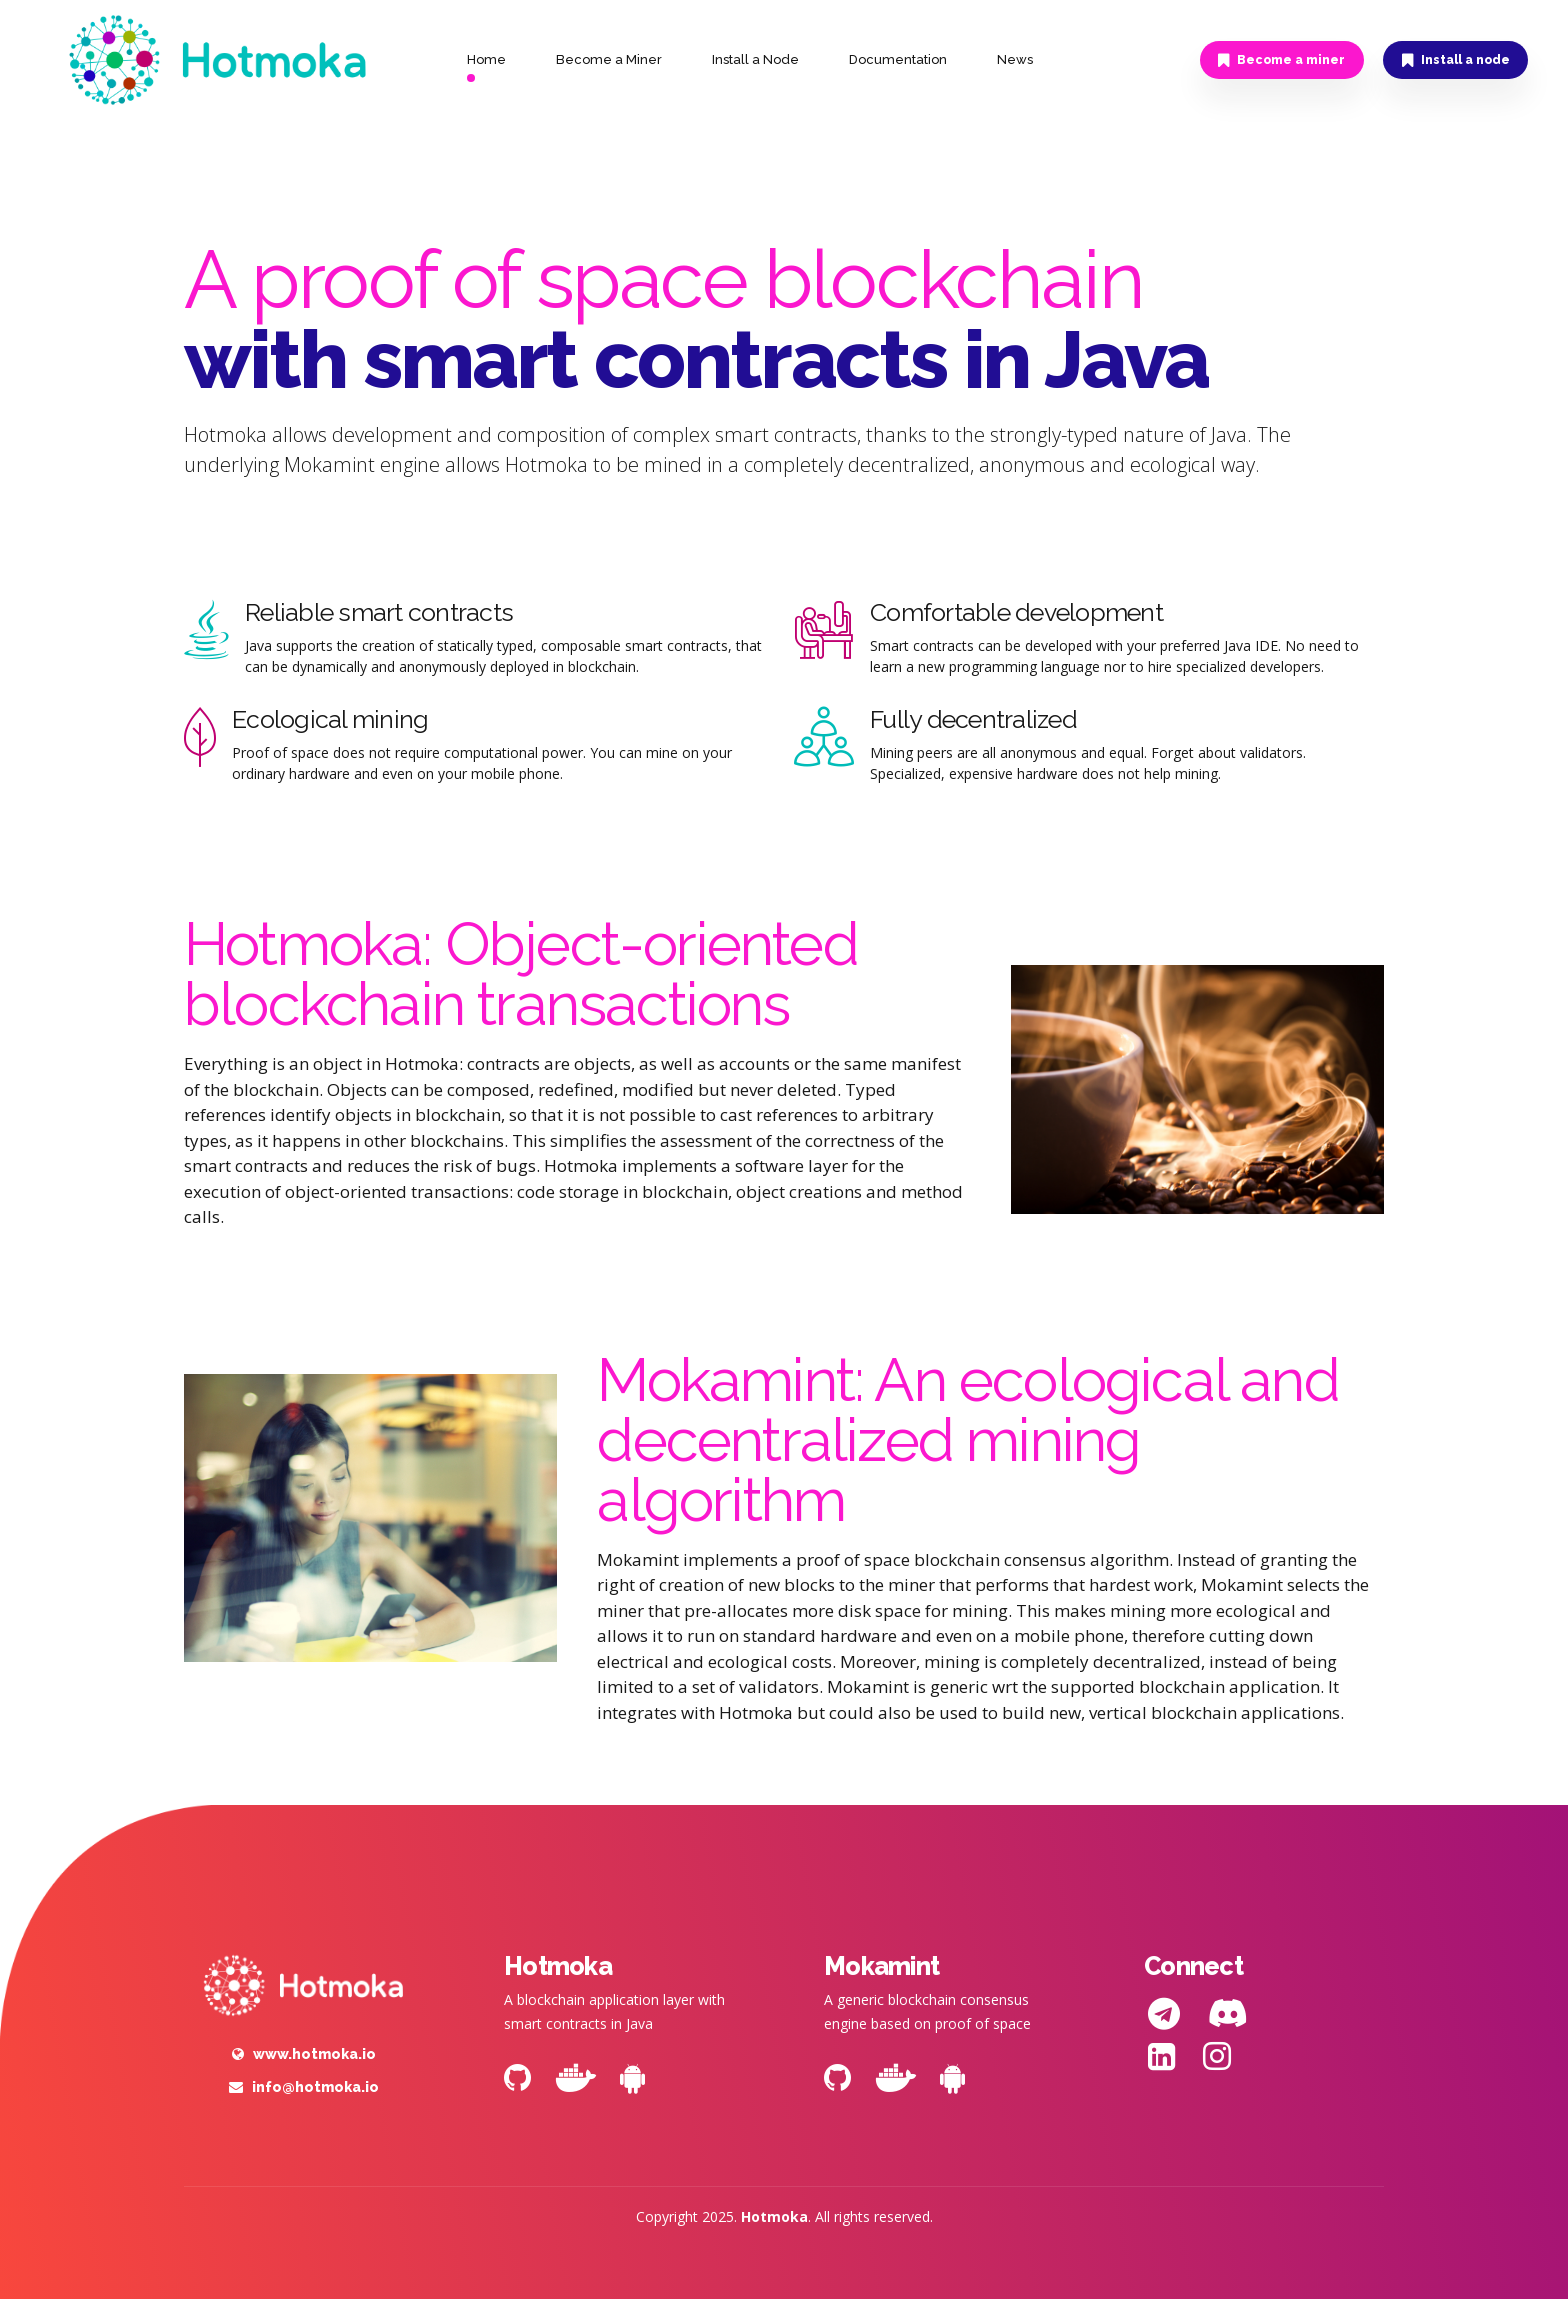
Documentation (898, 59)
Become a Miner (609, 59)
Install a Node (755, 59)
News (1015, 59)
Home (486, 59)
